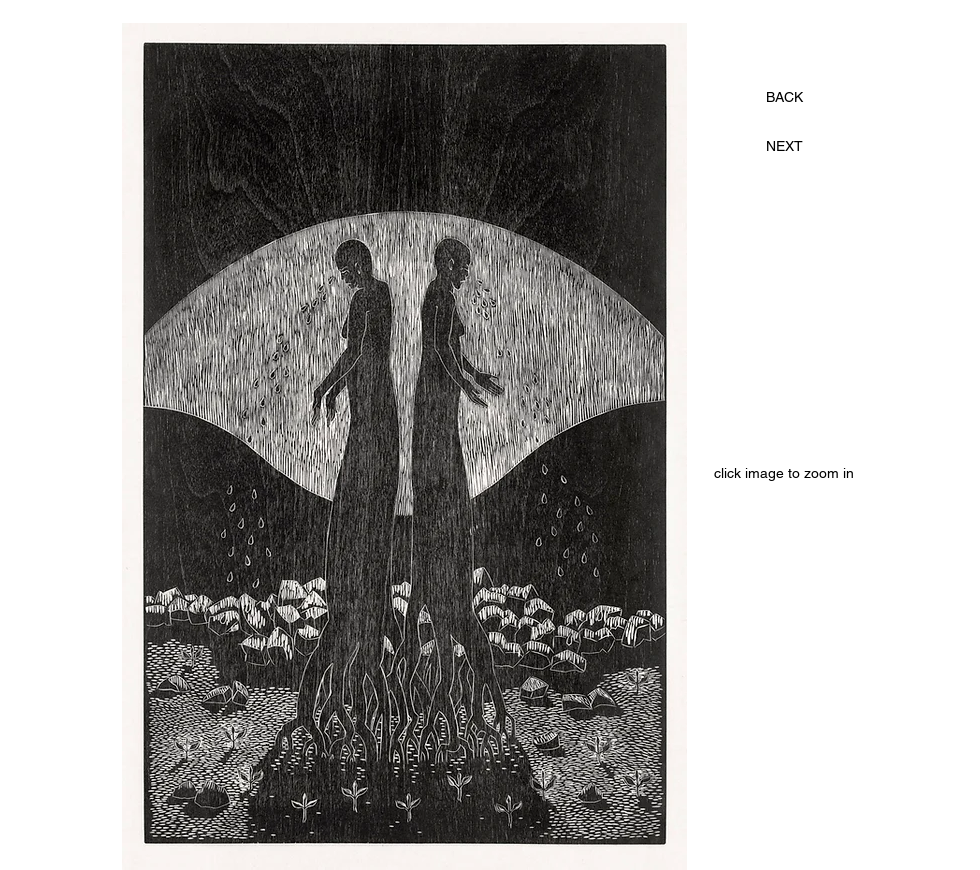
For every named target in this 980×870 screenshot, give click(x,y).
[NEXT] (784, 147)
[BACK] (784, 98)
